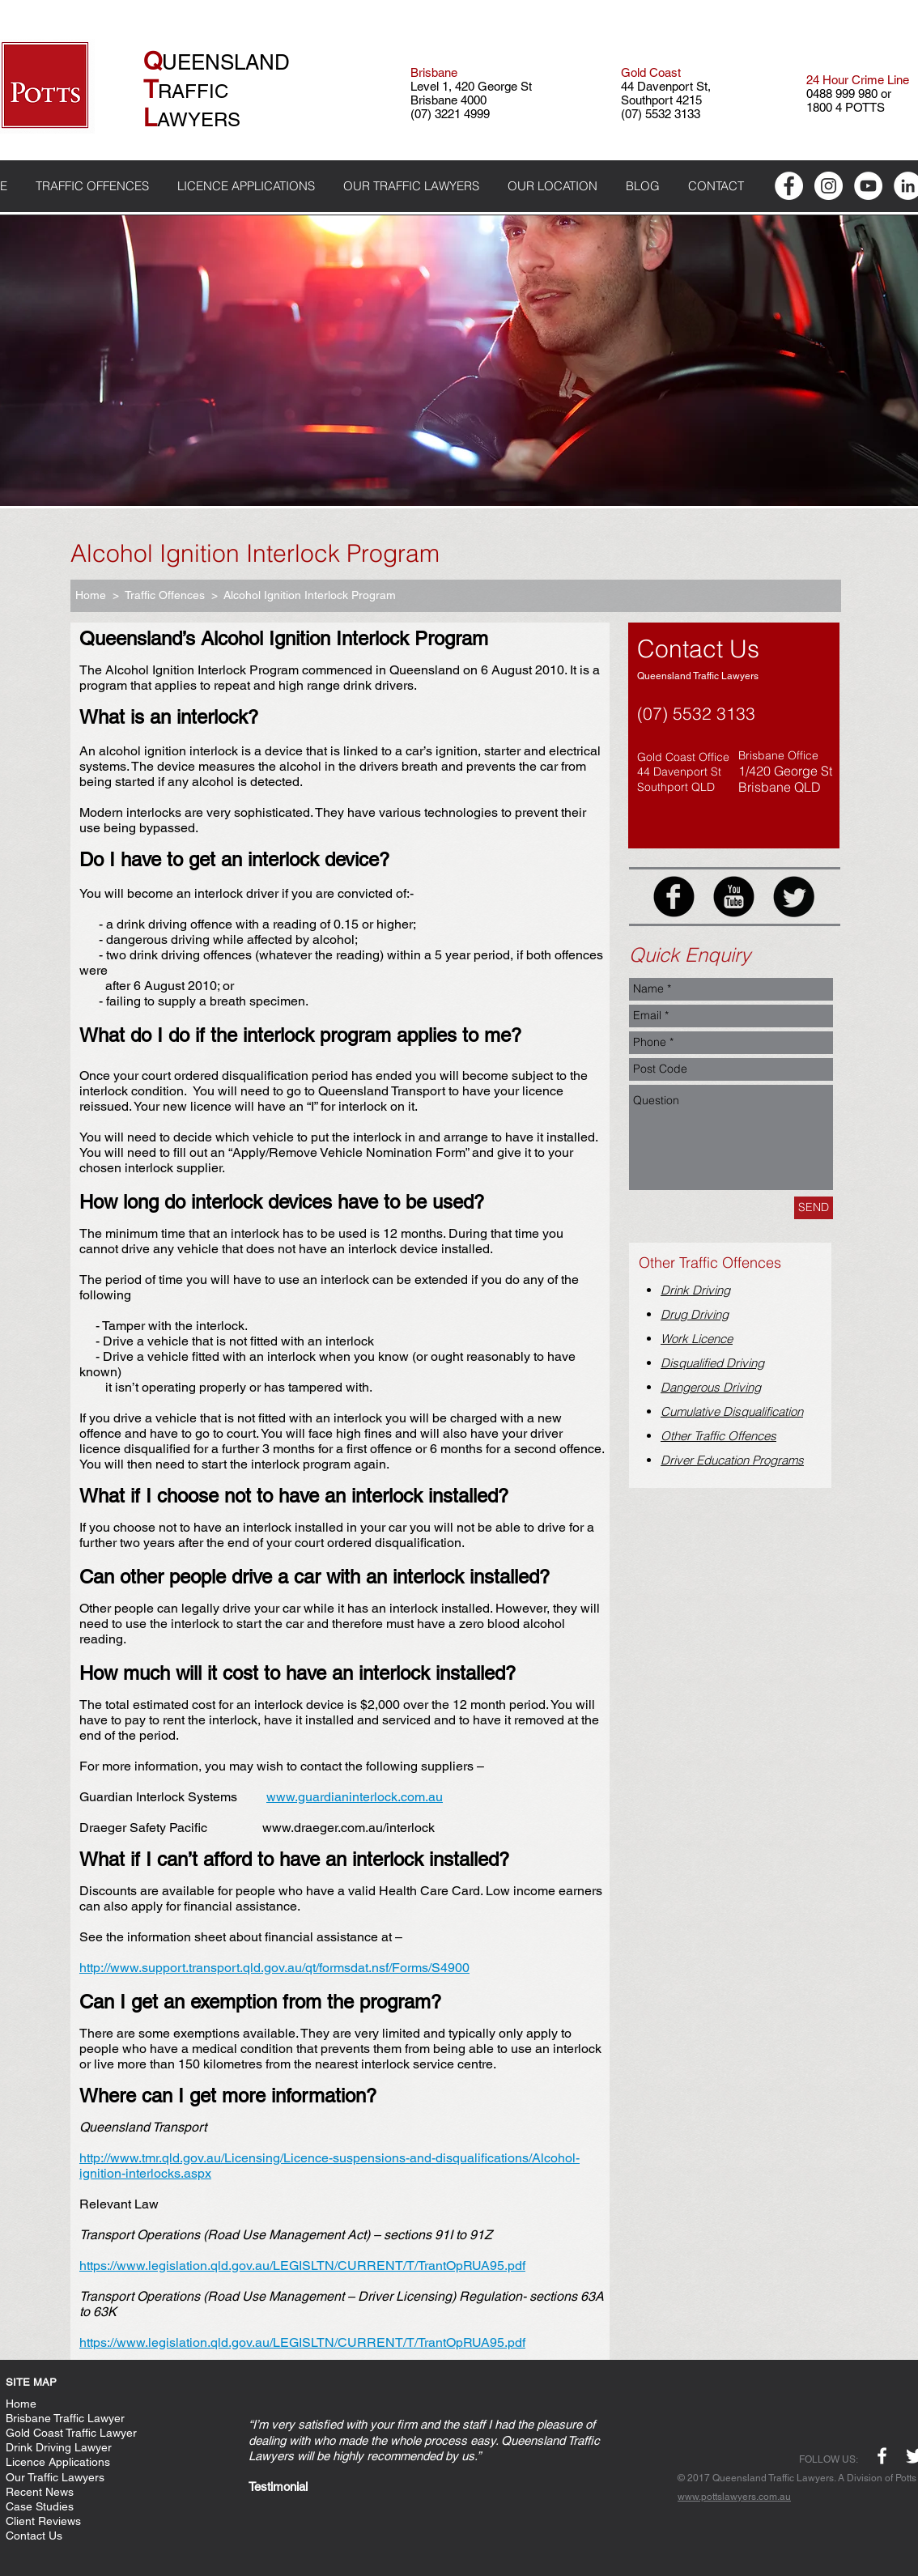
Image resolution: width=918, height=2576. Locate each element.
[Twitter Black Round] (793, 896)
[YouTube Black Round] (733, 896)
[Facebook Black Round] (674, 896)
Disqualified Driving (712, 1363)
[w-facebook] (882, 2456)
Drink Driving (695, 1290)
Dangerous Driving (711, 1387)
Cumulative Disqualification (732, 1411)
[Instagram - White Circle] (828, 186)
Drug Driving (695, 1314)
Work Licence (697, 1338)
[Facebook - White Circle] (789, 186)
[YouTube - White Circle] (868, 186)
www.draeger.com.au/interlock (348, 1827)
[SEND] (813, 1208)
